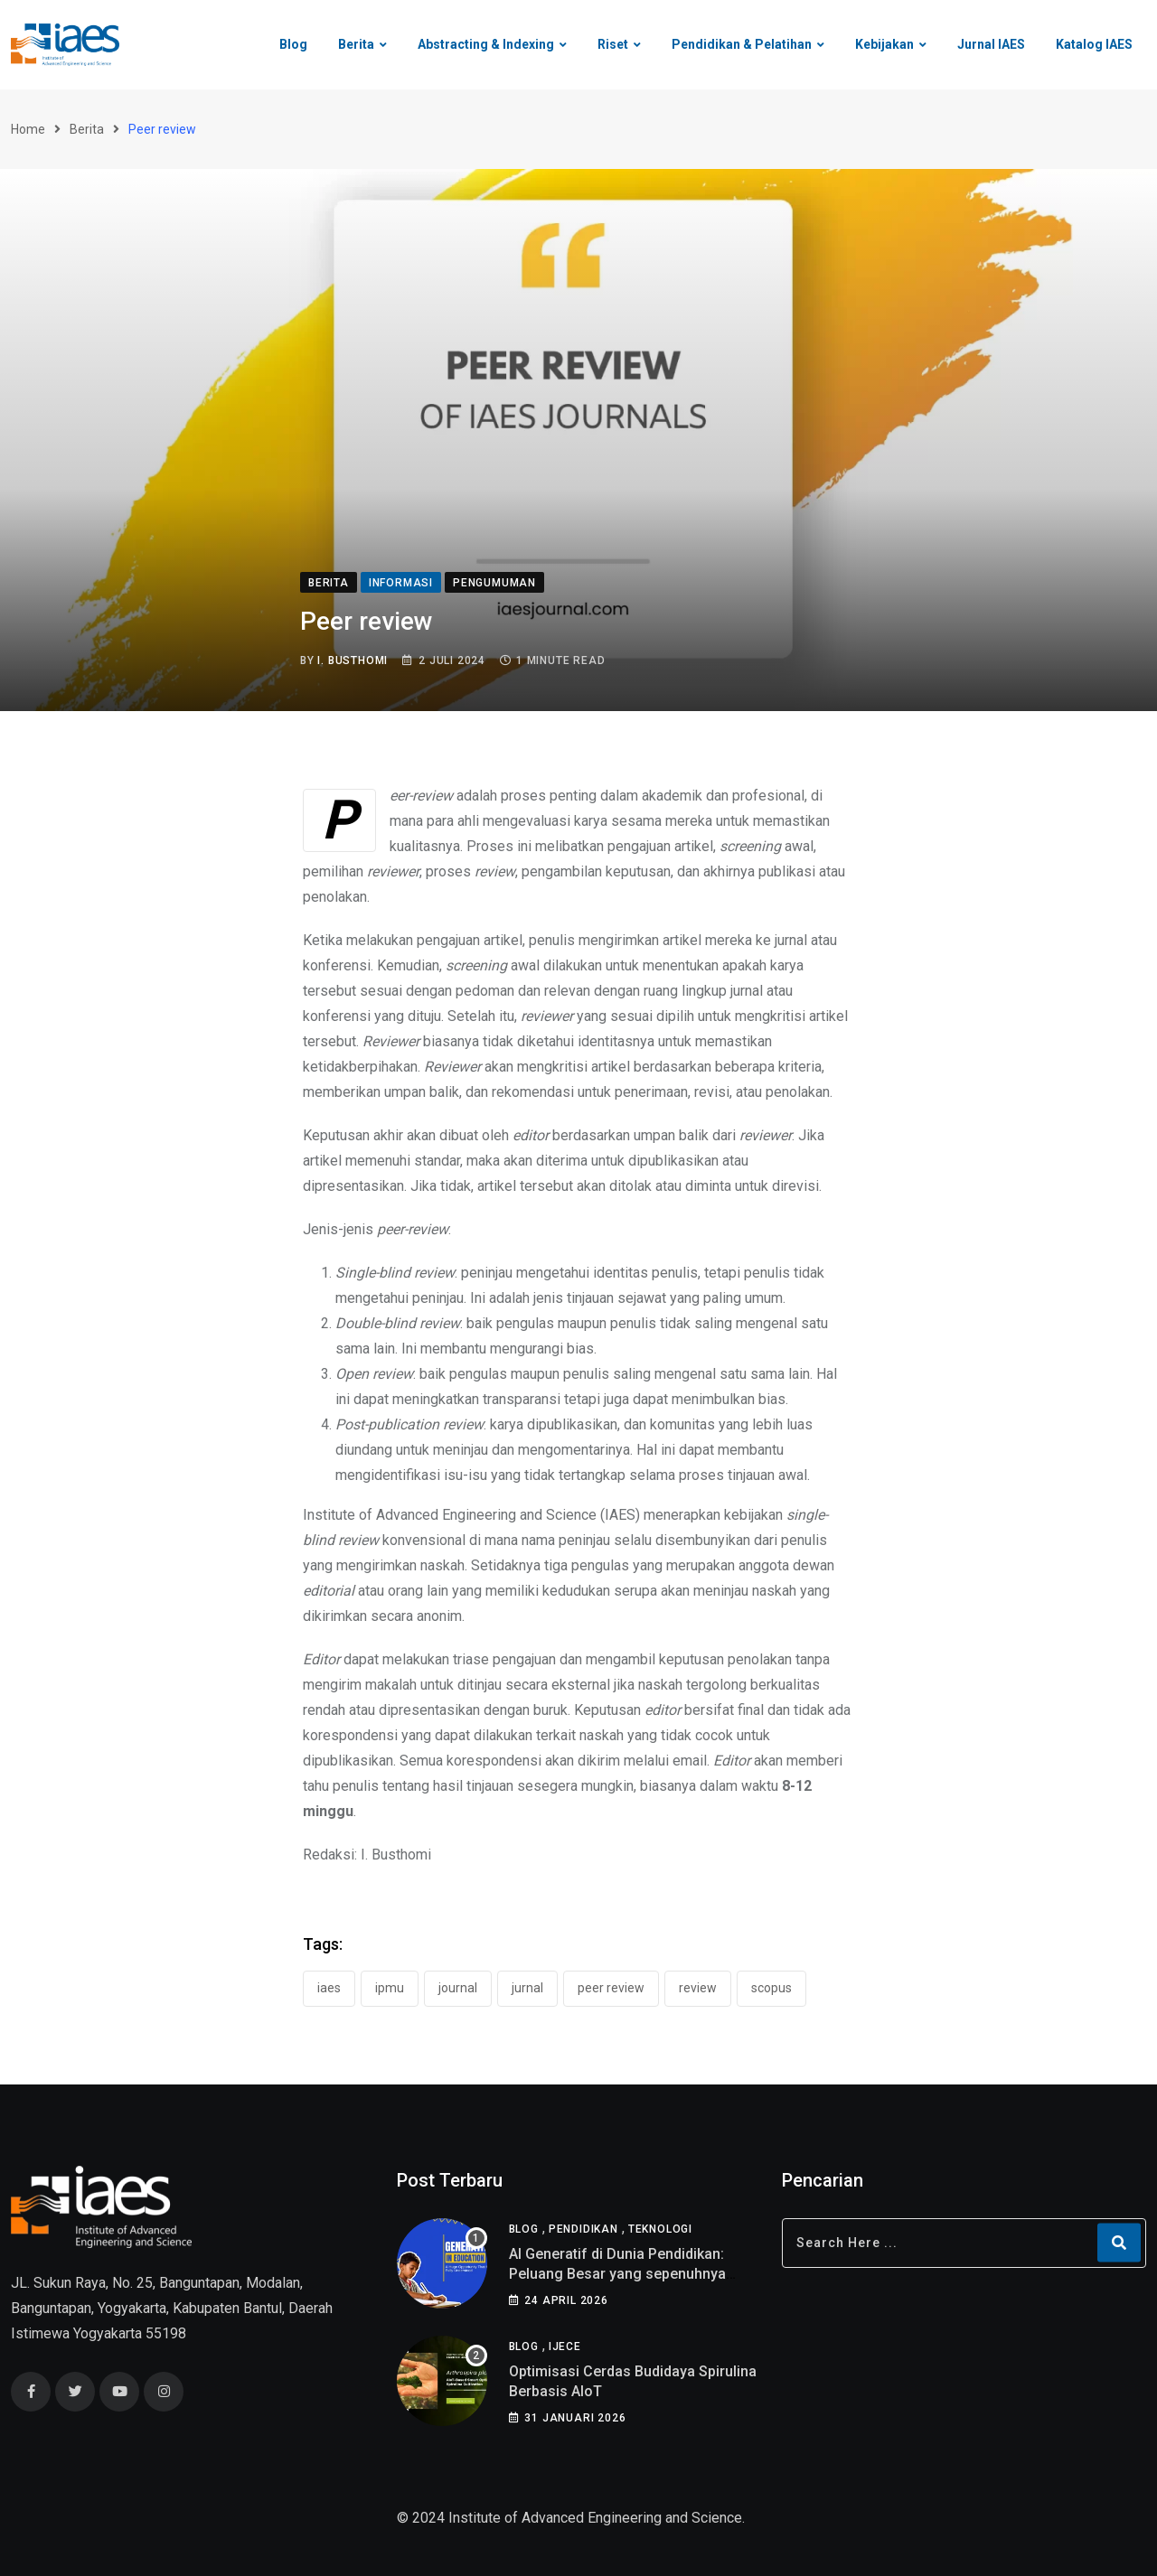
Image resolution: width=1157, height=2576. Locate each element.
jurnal (527, 1988)
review (698, 1988)
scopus (771, 1988)
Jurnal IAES (991, 44)
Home (28, 129)
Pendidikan (583, 2229)
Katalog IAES (1094, 44)
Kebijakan (884, 44)
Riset (612, 44)
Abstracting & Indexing (486, 44)
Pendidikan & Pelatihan (742, 44)
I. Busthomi (352, 660)
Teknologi (660, 2229)
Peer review (611, 1988)
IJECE (565, 2346)
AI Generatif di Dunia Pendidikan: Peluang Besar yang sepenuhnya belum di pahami (617, 2274)
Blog (293, 44)
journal (457, 1988)
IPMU (389, 1988)
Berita (356, 44)
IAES (329, 1988)
